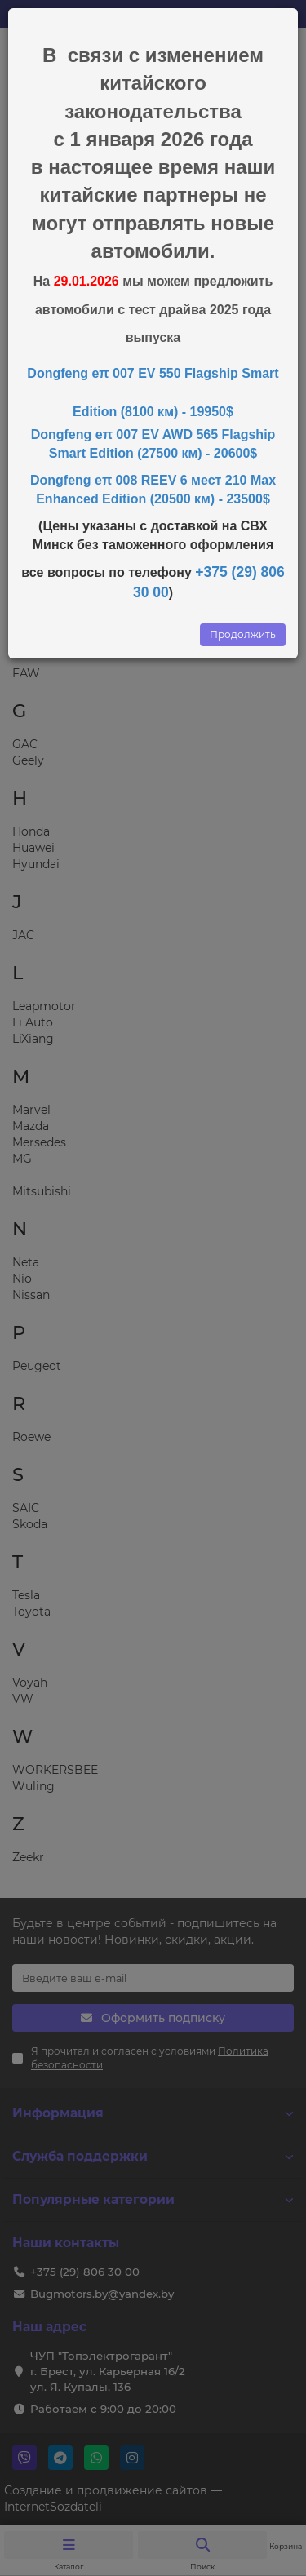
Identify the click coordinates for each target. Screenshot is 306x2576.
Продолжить (243, 634)
